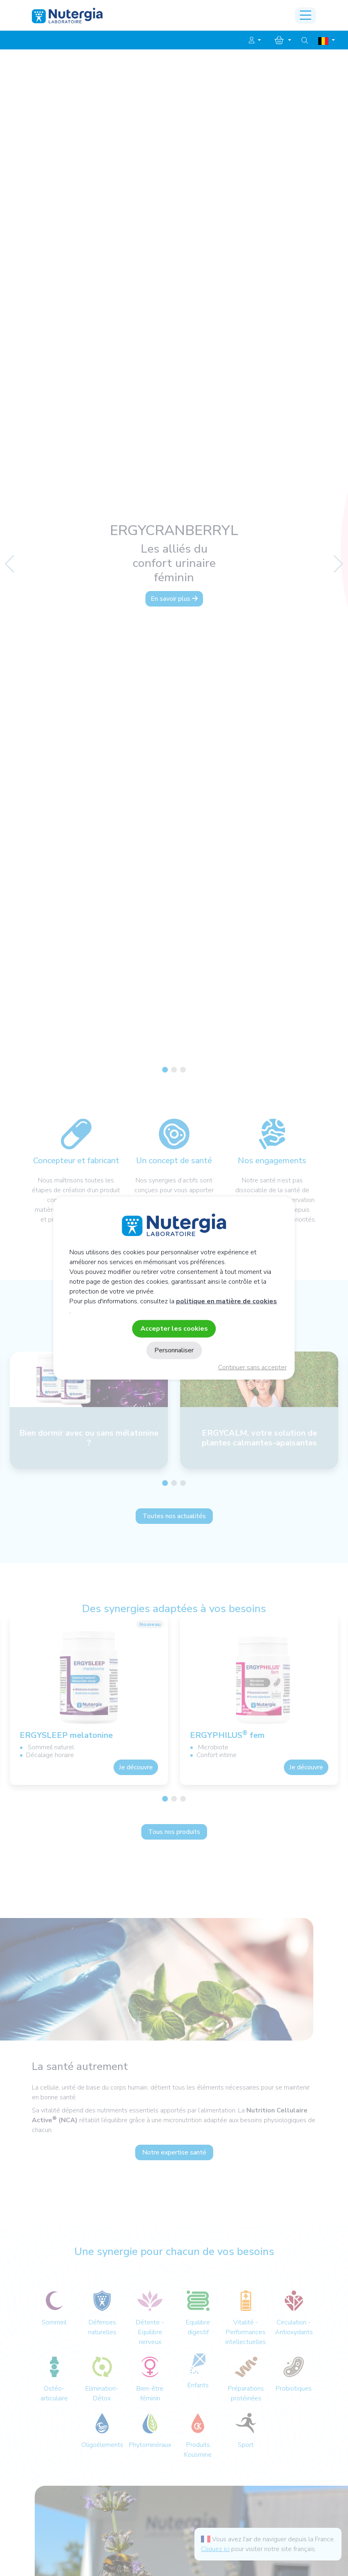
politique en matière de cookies (226, 1300)
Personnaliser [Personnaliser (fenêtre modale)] (174, 1350)
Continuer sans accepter (252, 1367)
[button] (255, 40)
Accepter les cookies (174, 1328)
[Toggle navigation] (305, 15)
